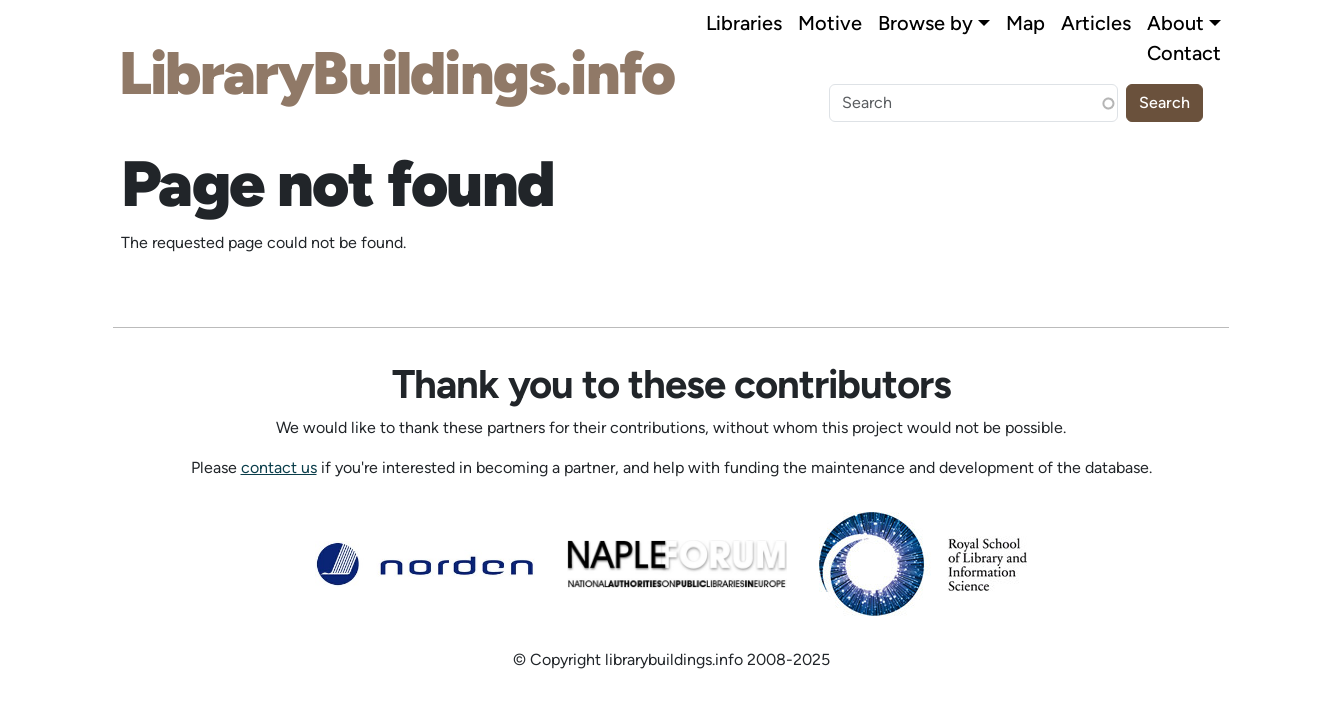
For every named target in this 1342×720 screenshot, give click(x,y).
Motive (830, 23)
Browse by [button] (925, 23)
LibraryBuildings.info (396, 73)
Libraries (744, 23)
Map (1025, 23)
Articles (1096, 23)
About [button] (1175, 23)
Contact (1184, 53)
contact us (279, 467)
